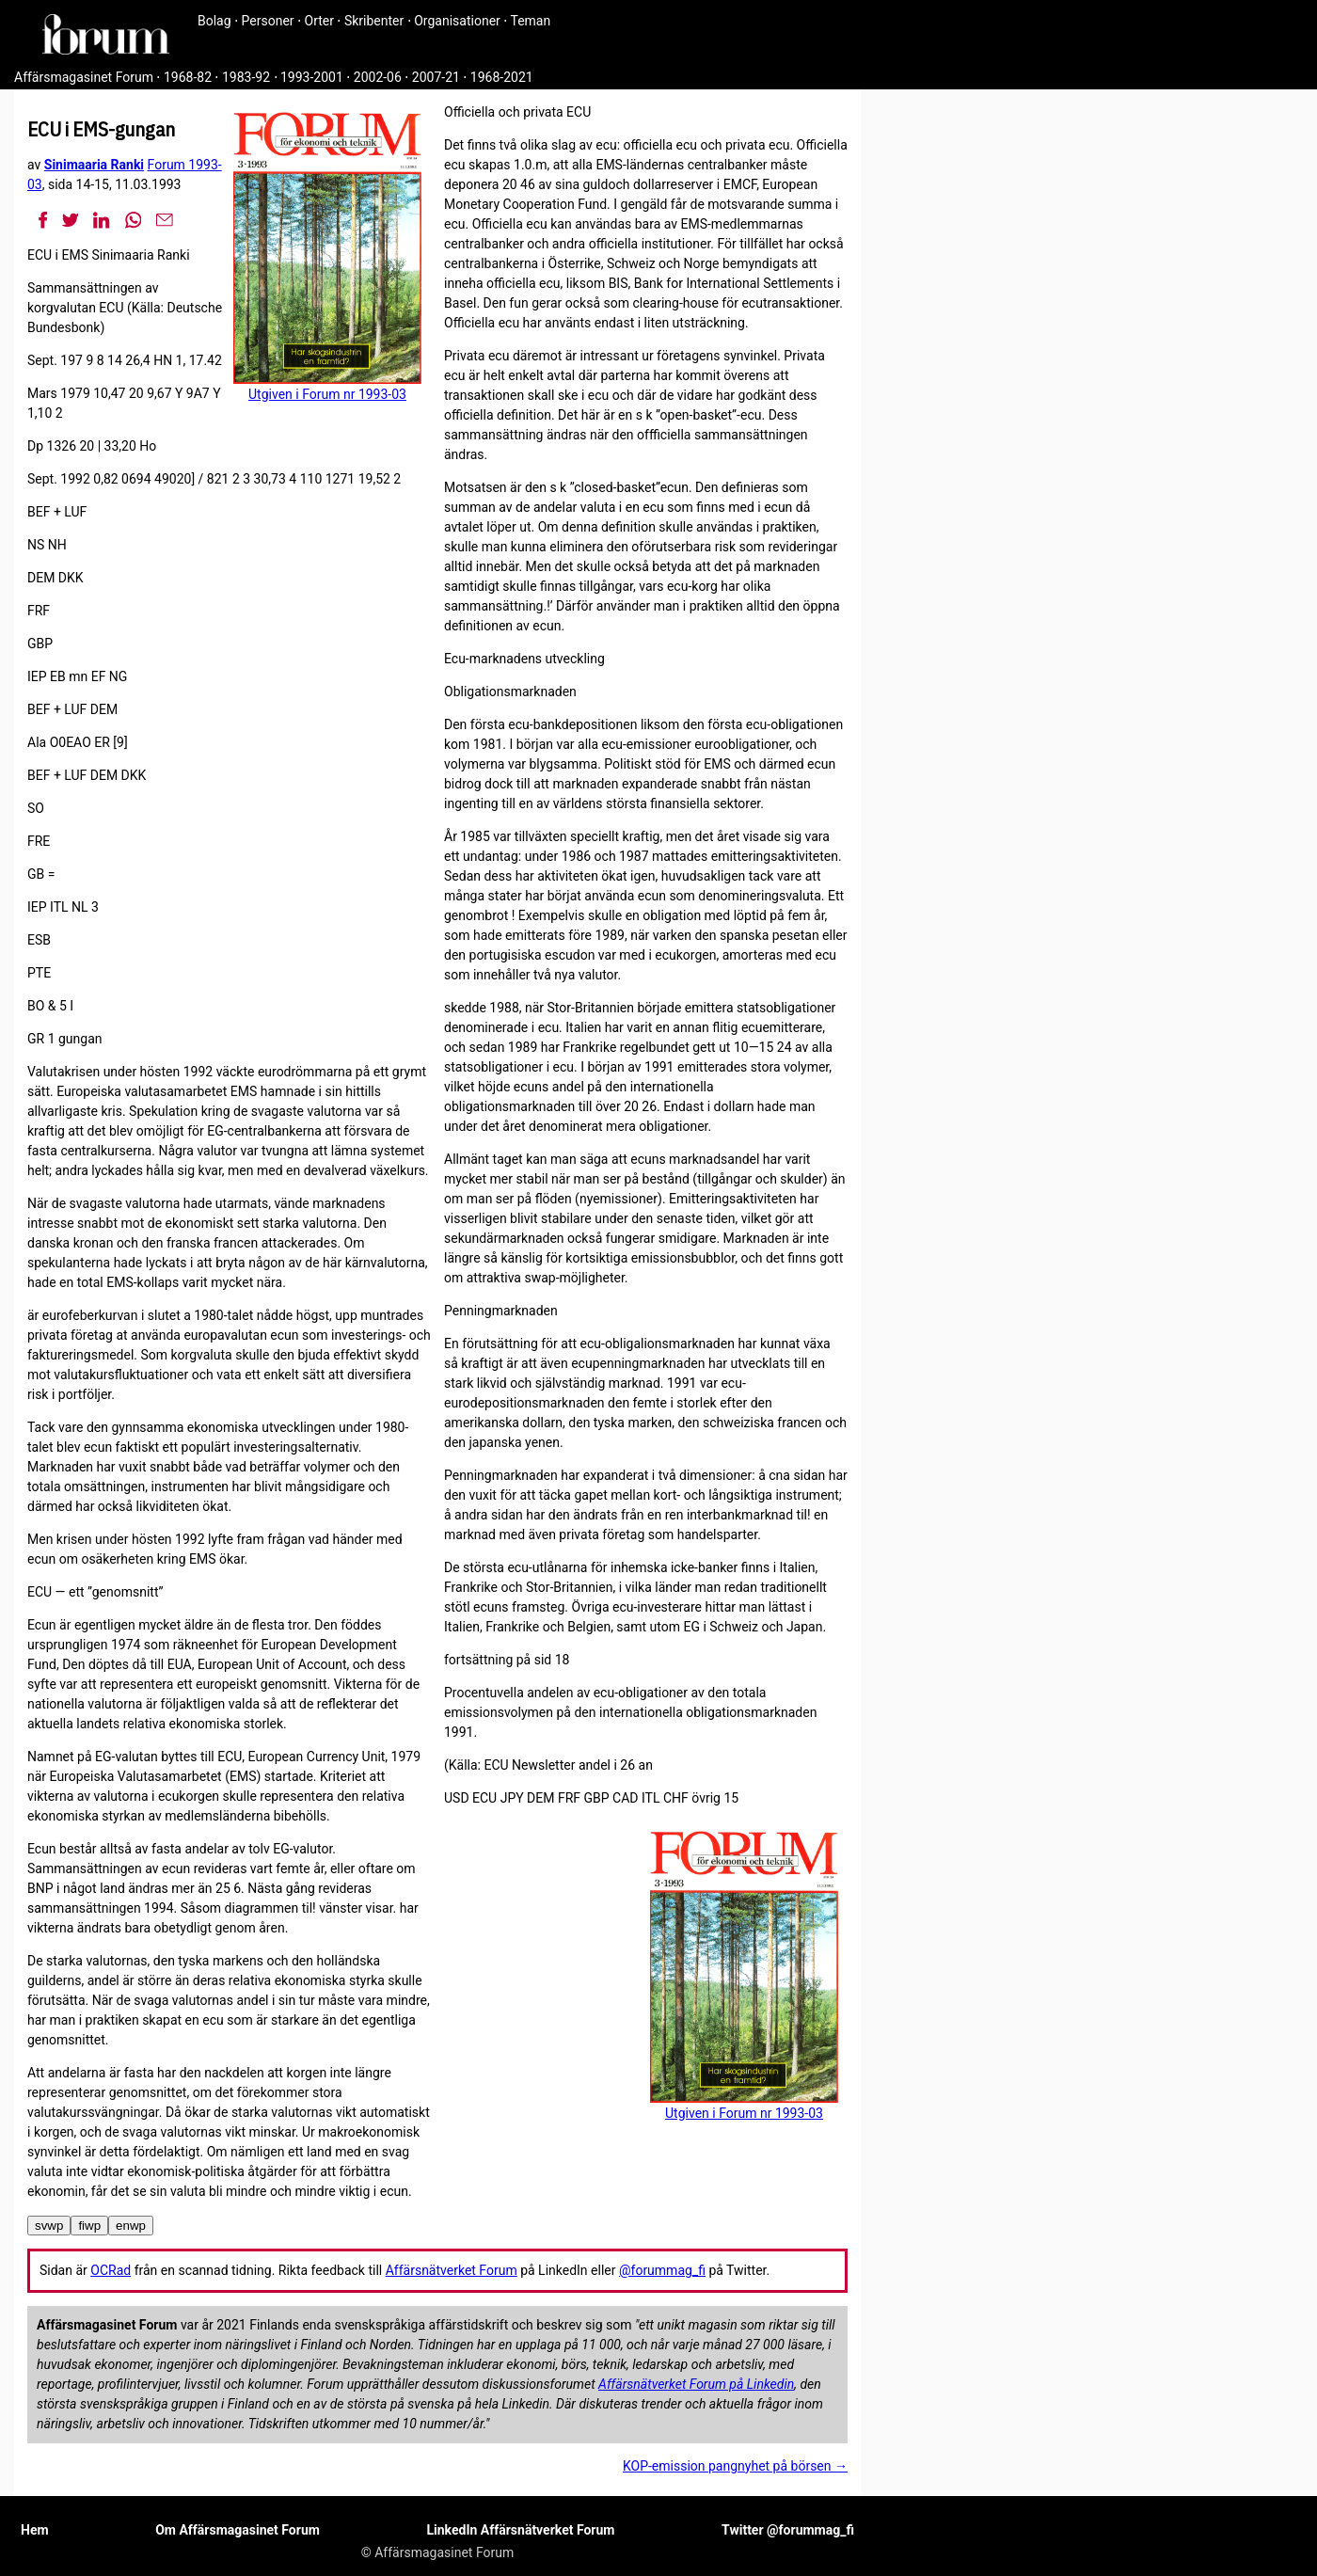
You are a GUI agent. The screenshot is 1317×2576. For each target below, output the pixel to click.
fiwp (89, 2225)
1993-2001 (311, 77)
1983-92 (246, 77)
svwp (49, 2225)
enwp (131, 2225)
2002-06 (378, 77)
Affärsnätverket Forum (451, 2270)
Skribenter (374, 20)
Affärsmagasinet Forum (83, 77)
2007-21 (436, 77)
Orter (319, 20)
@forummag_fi (662, 2270)
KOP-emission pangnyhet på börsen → (735, 2465)
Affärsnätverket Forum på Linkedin (696, 2384)
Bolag (214, 20)
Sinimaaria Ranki (94, 164)
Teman (530, 20)
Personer (268, 20)
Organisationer (457, 20)
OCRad (110, 2270)
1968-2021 (501, 77)
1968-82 (188, 77)
